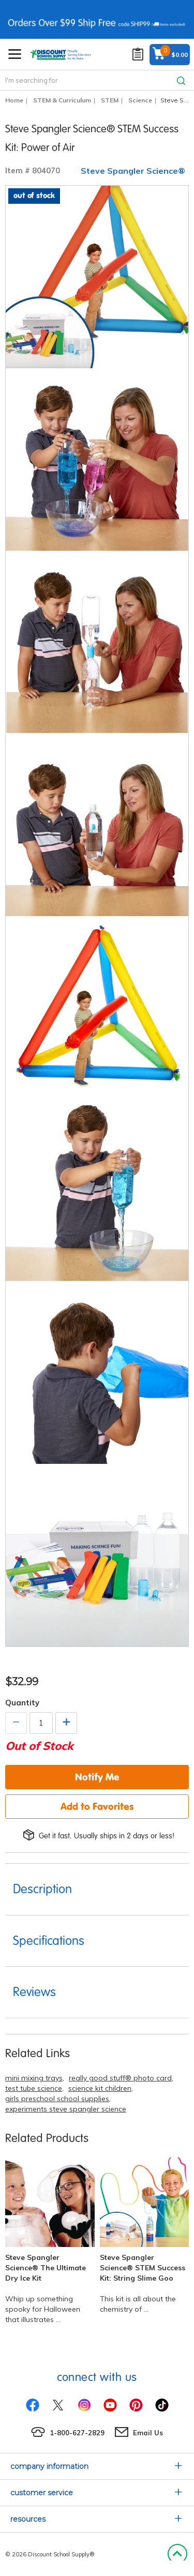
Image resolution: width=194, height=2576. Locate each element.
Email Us (148, 2433)
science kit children (99, 2088)
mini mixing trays (34, 2078)
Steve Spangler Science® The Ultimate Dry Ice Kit (45, 2268)
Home (14, 100)
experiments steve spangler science (65, 2109)
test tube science (33, 2088)
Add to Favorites (97, 1806)
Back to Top (177, 2554)
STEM (109, 100)
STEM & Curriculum (62, 100)
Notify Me (97, 1777)
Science (140, 100)
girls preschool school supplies (57, 2098)
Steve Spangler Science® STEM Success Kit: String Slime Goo (142, 2268)
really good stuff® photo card (120, 2078)
